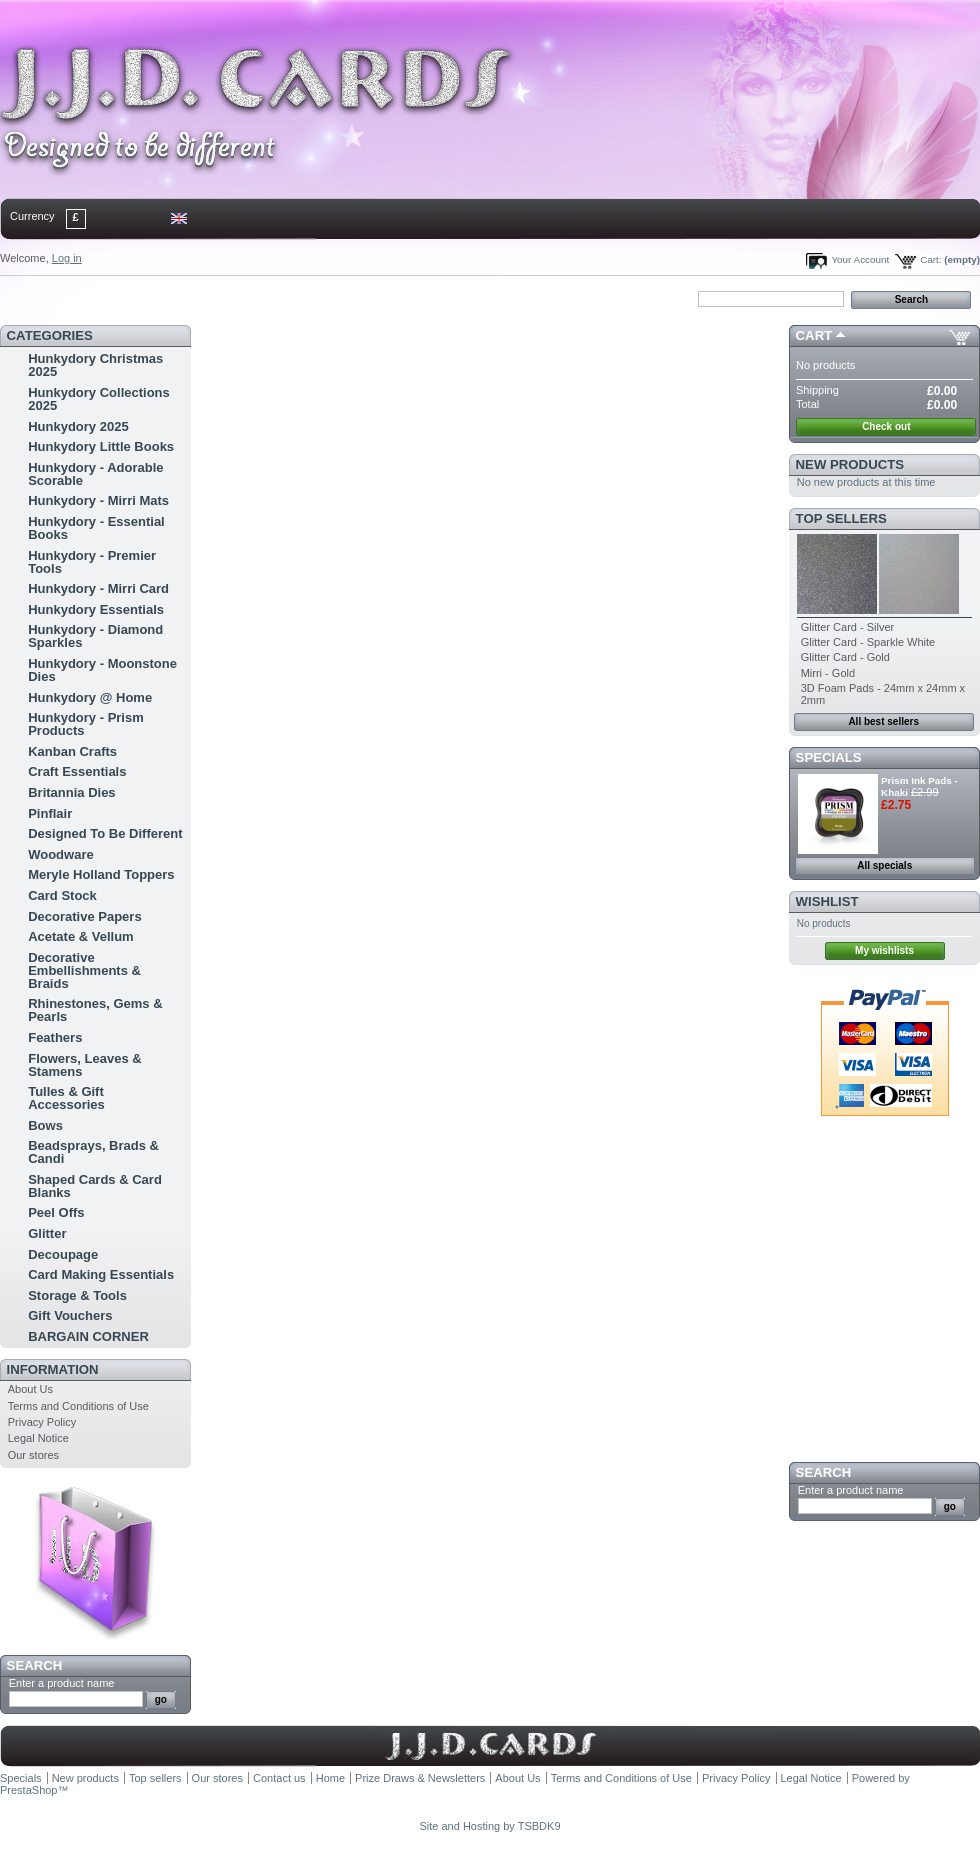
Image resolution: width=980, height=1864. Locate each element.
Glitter (47, 1233)
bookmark (231, 298)
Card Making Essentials (101, 1274)
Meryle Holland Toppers (101, 874)
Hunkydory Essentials (96, 609)
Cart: (930, 259)
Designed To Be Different (105, 833)
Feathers (55, 1037)
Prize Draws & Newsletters (420, 1778)
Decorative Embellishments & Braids (84, 970)
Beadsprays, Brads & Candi (93, 1152)
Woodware (61, 854)
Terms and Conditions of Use (78, 1406)
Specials (829, 757)
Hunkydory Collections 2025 (99, 399)
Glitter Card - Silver (848, 627)
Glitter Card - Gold (845, 657)
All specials (884, 865)
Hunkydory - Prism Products (86, 724)
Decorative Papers (84, 916)
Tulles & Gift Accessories (66, 1098)
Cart (814, 335)
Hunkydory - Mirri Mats (98, 500)
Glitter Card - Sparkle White (868, 642)
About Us (30, 1389)
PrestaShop (28, 1790)
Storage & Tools (77, 1295)
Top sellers (841, 518)
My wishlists (884, 950)
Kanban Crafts (72, 751)
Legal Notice (38, 1438)
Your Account (860, 259)
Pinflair (50, 813)
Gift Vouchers (70, 1315)
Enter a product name (62, 1683)
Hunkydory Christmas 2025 (95, 365)
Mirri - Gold (828, 673)
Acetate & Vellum (81, 936)
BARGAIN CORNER (88, 1336)
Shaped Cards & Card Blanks (95, 1186)
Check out (886, 426)
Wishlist (827, 901)
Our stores (33, 1455)
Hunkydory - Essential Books (96, 528)
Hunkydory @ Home (90, 697)
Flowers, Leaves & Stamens (84, 1065)
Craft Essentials (77, 771)
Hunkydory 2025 (78, 426)
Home (32, 298)
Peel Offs (56, 1212)
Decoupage (63, 1254)
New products (850, 464)
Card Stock (62, 895)
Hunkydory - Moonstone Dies (102, 670)
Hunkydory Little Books (101, 446)
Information (53, 1369)
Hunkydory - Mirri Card (98, 588)
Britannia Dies (71, 792)
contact (99, 298)
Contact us (279, 1778)
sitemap (165, 298)
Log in (67, 258)
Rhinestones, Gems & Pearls (95, 1010)
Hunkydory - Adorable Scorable (95, 474)
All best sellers (883, 721)
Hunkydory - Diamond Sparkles (95, 636)
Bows (45, 1125)
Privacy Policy (42, 1422)
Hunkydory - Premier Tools (92, 562)
